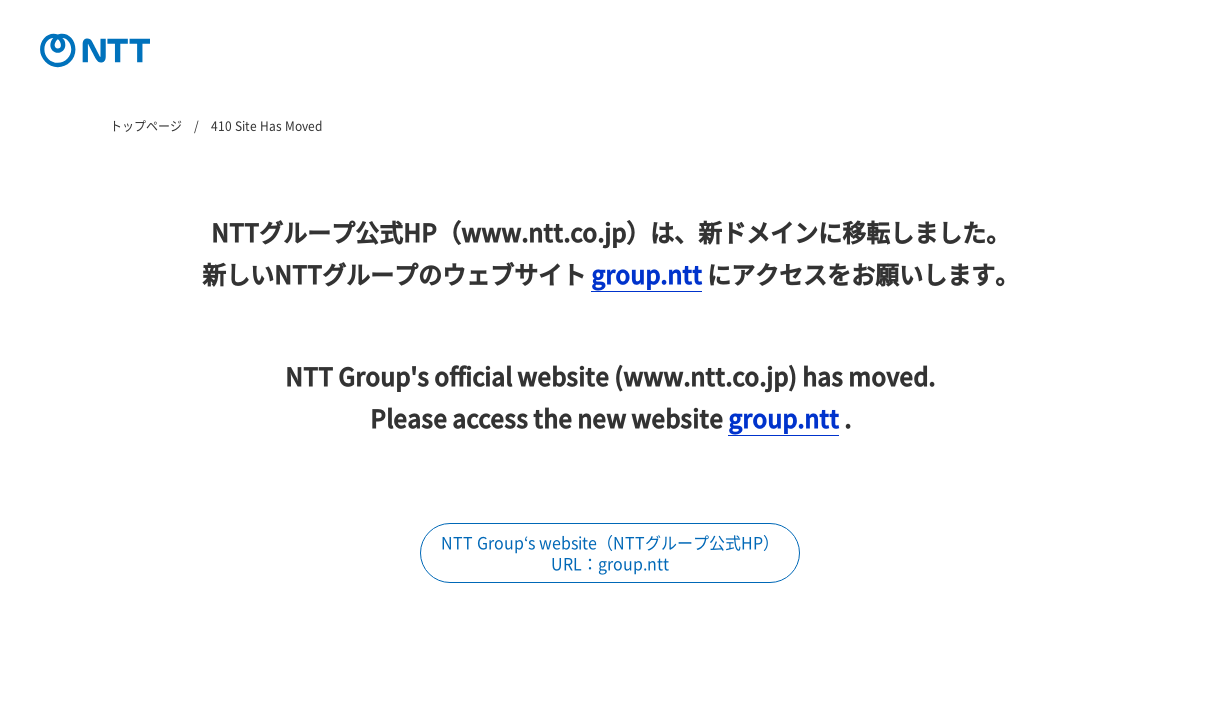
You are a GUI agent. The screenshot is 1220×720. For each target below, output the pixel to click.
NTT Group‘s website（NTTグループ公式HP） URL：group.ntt (610, 552)
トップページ (146, 125)
